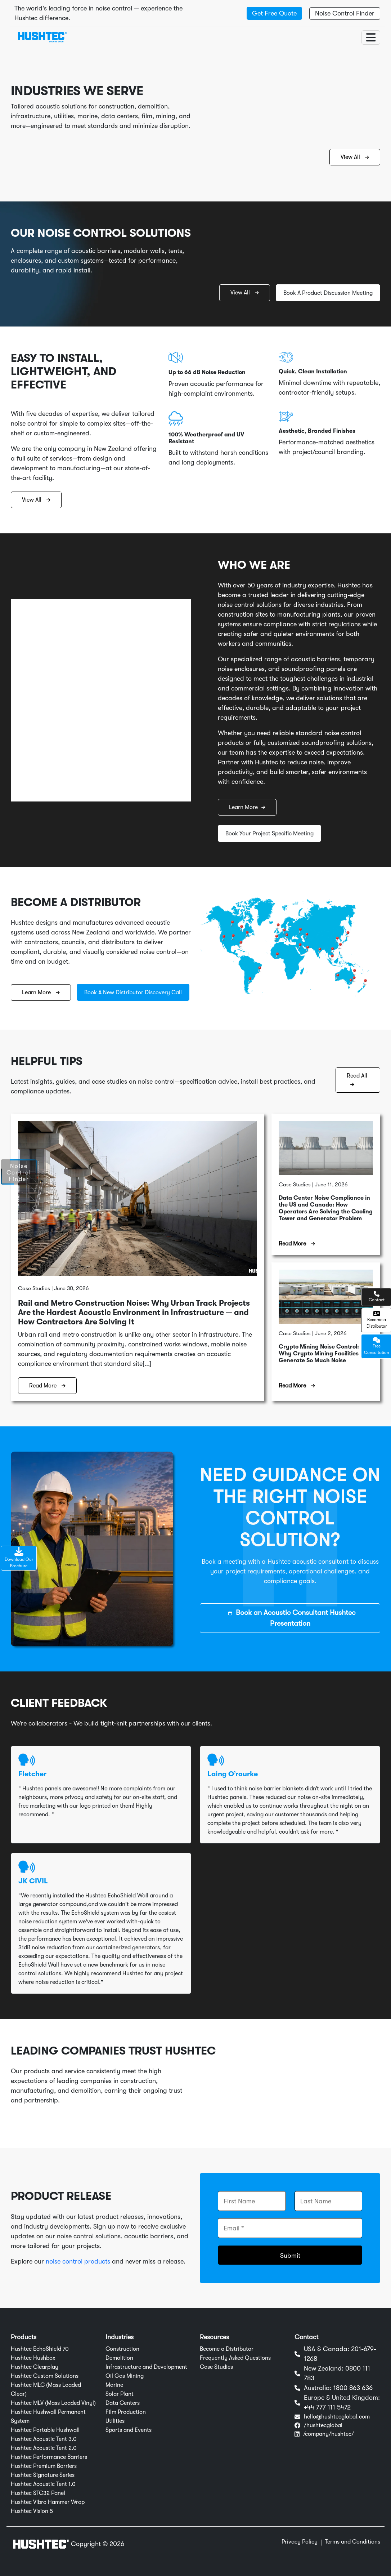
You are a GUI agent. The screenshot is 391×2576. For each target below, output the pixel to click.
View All (355, 157)
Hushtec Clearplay (34, 2367)
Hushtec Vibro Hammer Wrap (48, 2502)
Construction (122, 2349)
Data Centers (122, 2403)
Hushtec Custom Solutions (44, 2376)
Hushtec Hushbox (33, 2358)
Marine (114, 2385)
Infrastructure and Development (146, 2367)
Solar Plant (119, 2394)
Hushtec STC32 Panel (38, 2493)
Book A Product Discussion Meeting (328, 293)
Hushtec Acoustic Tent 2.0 (44, 2448)
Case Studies (216, 2367)
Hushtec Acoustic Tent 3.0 (44, 2439)
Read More (47, 1385)
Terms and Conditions (352, 2542)
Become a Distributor (226, 2349)
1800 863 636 (353, 2387)
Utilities (115, 2421)
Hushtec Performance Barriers (49, 2457)
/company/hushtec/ (328, 2434)
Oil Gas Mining (124, 2376)
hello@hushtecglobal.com (337, 2416)
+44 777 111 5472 (327, 2407)
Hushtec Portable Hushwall (45, 2430)
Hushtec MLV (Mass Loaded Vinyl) (53, 2403)
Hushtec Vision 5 (32, 2511)
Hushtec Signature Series (43, 2475)
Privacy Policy (300, 2542)
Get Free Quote (274, 13)
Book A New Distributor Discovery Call (133, 992)
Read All (357, 1079)
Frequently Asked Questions (235, 2358)
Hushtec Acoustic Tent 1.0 (43, 2484)
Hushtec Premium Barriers (44, 2466)
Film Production (125, 2412)
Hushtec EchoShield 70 (40, 2349)
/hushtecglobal (323, 2425)
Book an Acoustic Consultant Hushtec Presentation (291, 1617)
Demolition (119, 2358)
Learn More (247, 807)
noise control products (78, 2261)
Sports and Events (128, 2430)
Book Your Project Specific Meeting (269, 833)
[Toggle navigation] (370, 37)
